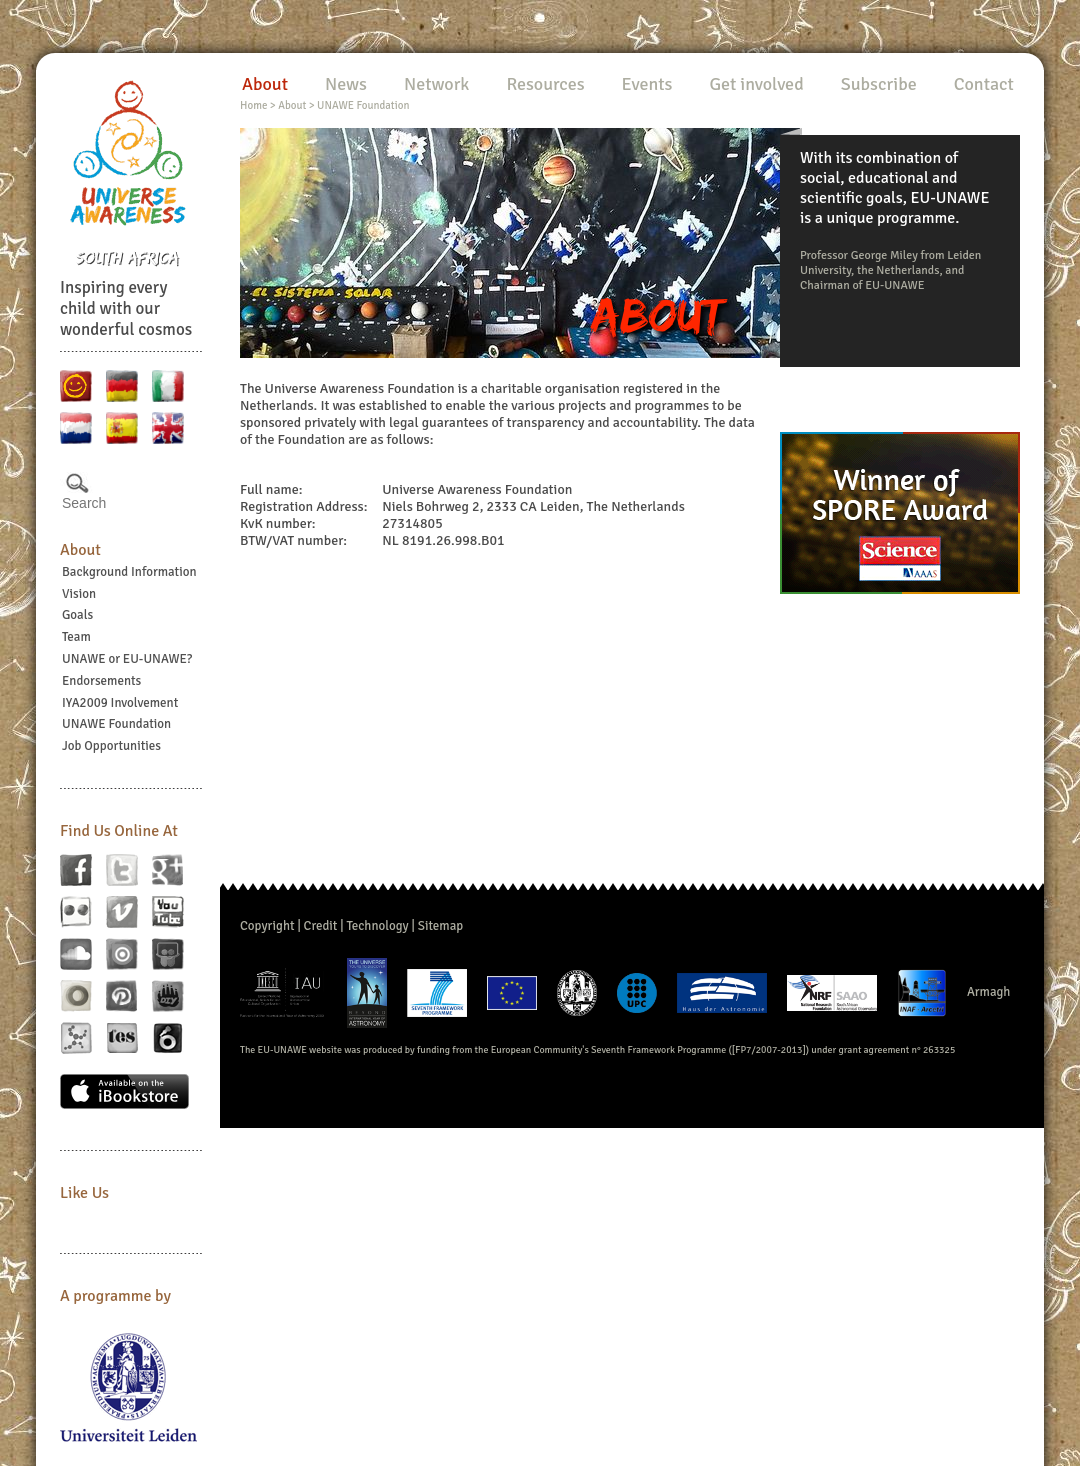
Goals (77, 615)
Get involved (756, 84)
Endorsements (101, 681)
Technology (377, 926)
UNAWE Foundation (116, 724)
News (346, 84)
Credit (321, 926)
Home (253, 105)
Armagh (989, 992)
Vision (79, 594)
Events (647, 84)
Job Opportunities (111, 746)
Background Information (129, 572)
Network (436, 84)
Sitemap (440, 926)
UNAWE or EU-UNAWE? (127, 659)
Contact (984, 84)
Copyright (267, 926)
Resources (545, 84)
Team (76, 637)
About (80, 550)
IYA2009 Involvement (120, 703)
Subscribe (879, 84)
